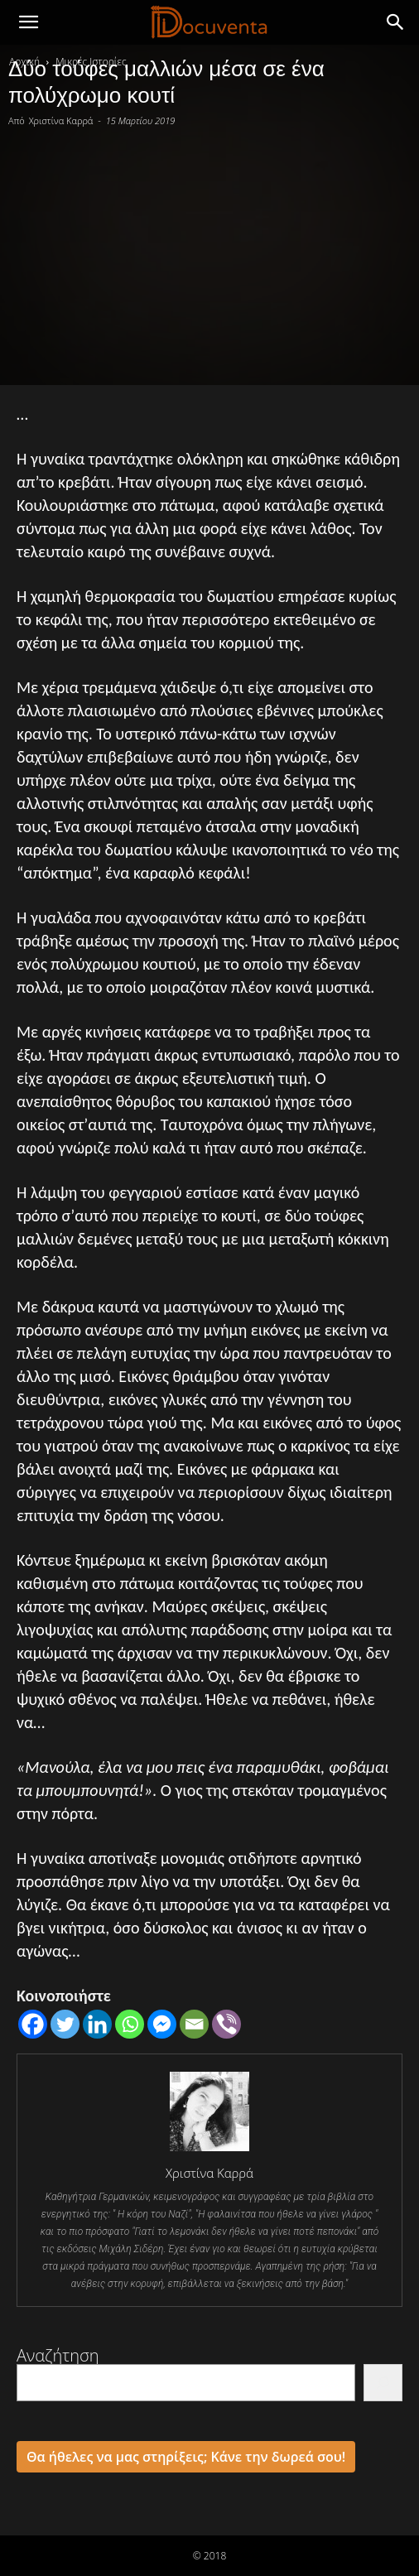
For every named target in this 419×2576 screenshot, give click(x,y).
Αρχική (24, 62)
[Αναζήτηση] (383, 2382)
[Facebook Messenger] (161, 2024)
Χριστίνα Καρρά (61, 120)
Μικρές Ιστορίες (90, 62)
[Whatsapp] (129, 2024)
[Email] (194, 2024)
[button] (396, 22)
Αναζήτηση (58, 2355)
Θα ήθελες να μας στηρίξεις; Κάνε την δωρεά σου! (185, 2457)
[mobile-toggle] (28, 22)
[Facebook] (32, 2024)
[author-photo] (209, 2150)
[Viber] (226, 2024)
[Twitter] (65, 2024)
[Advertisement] (209, 252)
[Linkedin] (97, 2024)
